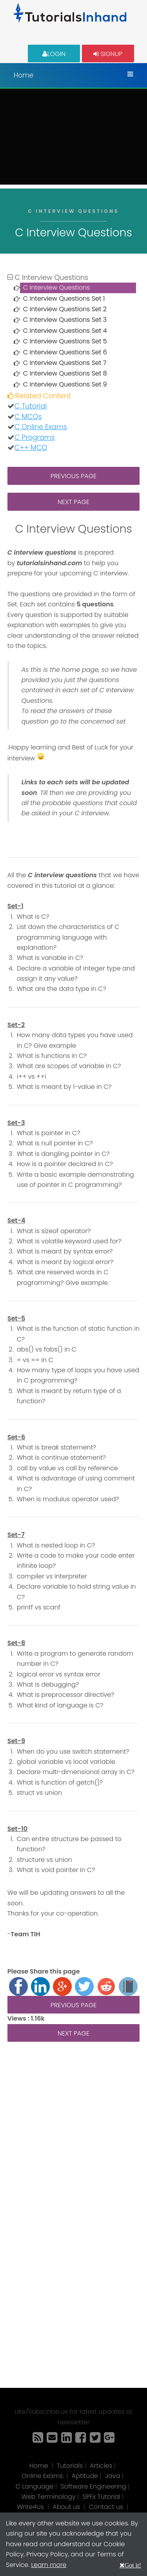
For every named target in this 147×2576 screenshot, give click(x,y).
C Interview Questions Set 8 (65, 373)
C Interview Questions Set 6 (65, 352)
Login (54, 53)
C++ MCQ (31, 447)
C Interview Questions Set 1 (64, 298)
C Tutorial (31, 406)
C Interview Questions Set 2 (65, 309)
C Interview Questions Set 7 (65, 362)
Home (23, 75)
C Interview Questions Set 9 (65, 384)
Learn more (48, 2564)
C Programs (35, 437)
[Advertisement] (73, 139)
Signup (107, 53)
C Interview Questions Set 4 (65, 330)
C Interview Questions (56, 287)
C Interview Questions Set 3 (65, 319)
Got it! (133, 2565)
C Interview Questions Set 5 (65, 341)
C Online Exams (41, 427)
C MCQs (28, 416)
